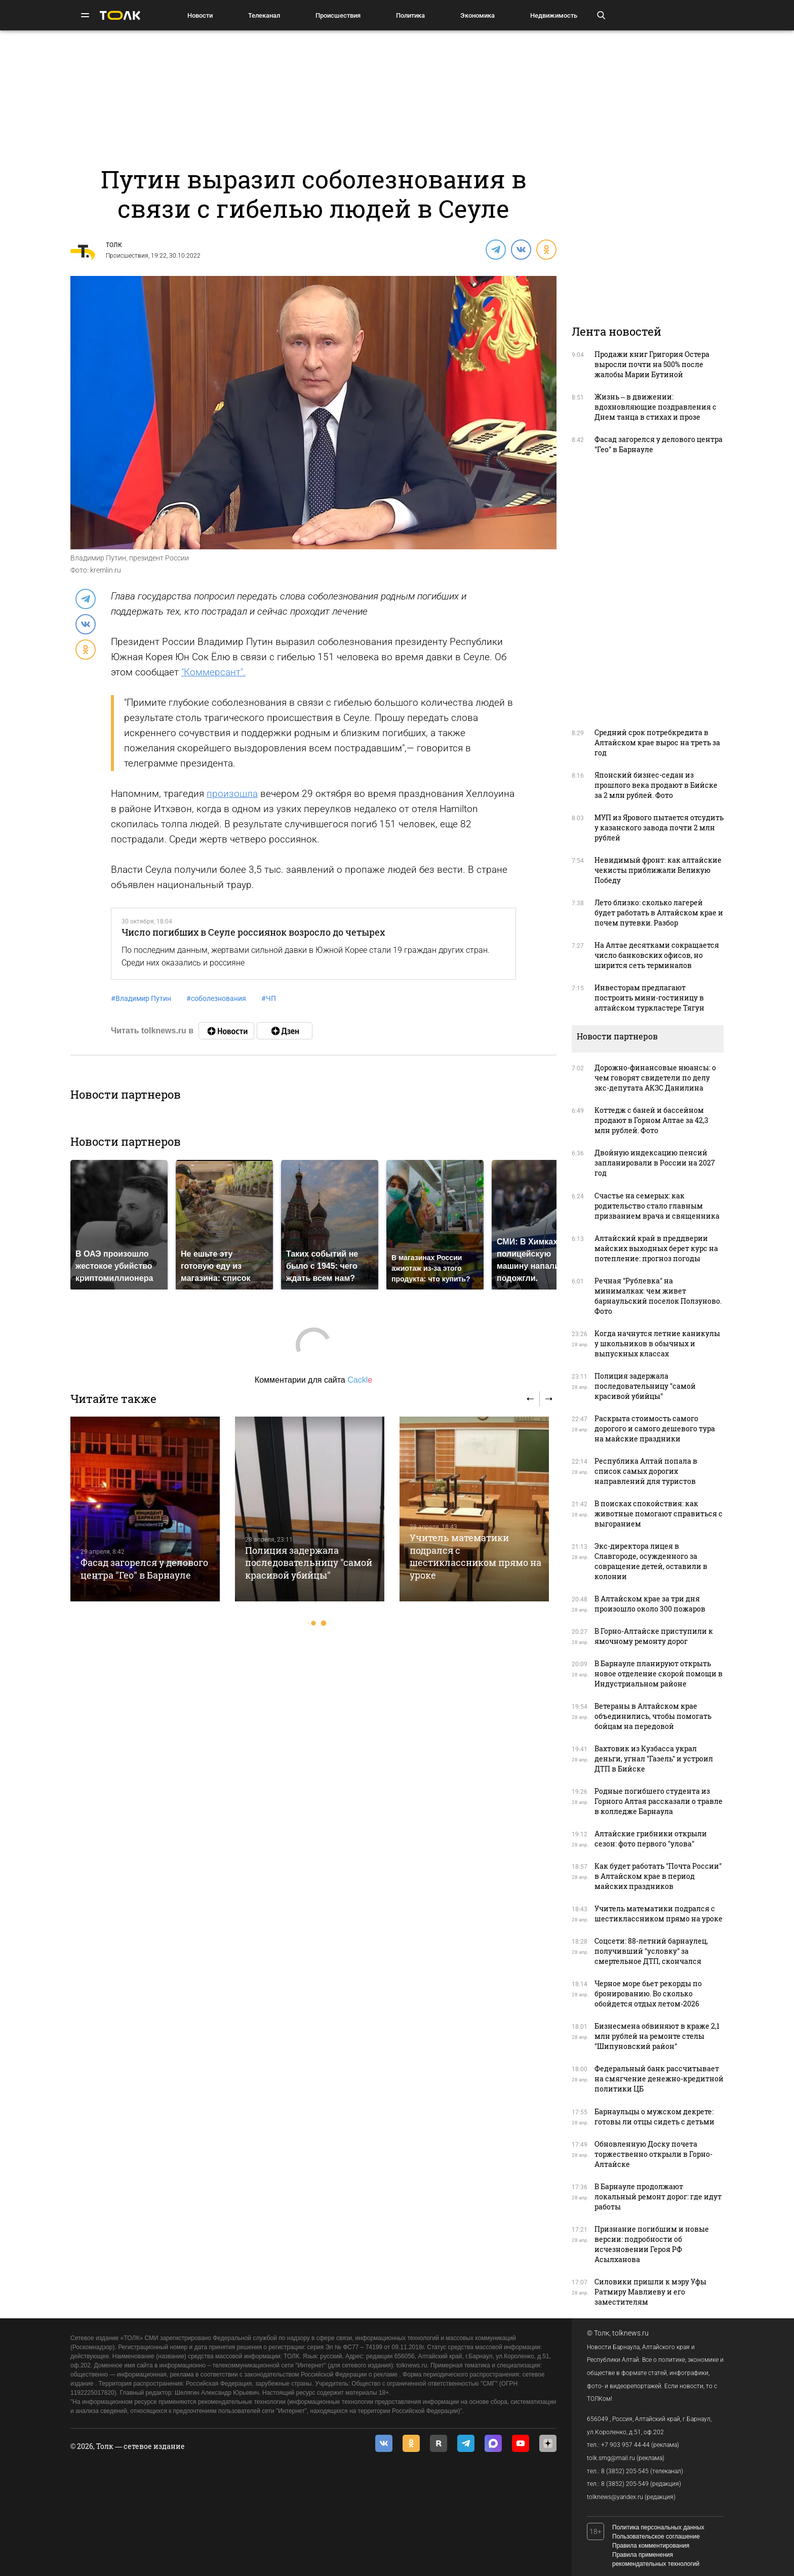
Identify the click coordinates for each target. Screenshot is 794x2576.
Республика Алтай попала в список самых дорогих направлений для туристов (645, 1471)
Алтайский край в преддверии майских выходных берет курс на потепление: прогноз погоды (656, 1248)
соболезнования (216, 998)
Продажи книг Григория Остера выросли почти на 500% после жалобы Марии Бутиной (651, 364)
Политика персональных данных (658, 2527)
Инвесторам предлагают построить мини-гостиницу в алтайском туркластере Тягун (649, 998)
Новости (200, 15)
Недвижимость (553, 15)
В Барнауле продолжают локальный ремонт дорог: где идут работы (658, 2196)
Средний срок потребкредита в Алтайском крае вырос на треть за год (657, 742)
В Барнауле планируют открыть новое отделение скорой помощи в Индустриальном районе (658, 1673)
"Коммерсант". (213, 672)
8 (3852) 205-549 (625, 2483)
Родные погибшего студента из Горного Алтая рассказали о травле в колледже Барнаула (658, 1801)
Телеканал (264, 15)
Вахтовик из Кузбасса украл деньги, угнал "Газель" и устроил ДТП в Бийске (653, 1759)
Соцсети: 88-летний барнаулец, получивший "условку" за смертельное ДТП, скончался (651, 1951)
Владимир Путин (141, 998)
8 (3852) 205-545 (625, 2471)
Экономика (477, 15)
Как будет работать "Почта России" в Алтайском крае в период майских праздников (658, 1876)
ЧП (268, 998)
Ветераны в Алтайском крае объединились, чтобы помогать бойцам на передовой (652, 1716)
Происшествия (338, 15)
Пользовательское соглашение (656, 2536)
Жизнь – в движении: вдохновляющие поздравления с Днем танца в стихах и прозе (655, 407)
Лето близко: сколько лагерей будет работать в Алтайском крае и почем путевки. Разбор (658, 913)
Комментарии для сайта (313, 1380)
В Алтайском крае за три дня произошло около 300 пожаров (649, 1604)
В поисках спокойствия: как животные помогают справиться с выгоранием (658, 1513)
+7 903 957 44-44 (625, 2444)
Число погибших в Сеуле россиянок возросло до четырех (253, 932)
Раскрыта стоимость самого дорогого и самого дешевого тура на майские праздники (654, 1428)
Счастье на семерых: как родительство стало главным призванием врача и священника (657, 1206)
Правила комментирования (650, 2545)
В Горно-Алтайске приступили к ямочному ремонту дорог (653, 1636)
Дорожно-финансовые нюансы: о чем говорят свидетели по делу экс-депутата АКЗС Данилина (655, 1078)
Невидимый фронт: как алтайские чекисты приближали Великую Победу (658, 870)
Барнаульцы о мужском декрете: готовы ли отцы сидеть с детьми (654, 2116)
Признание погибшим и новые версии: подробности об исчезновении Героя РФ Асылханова (651, 2244)
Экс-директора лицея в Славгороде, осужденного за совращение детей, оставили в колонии (650, 1561)
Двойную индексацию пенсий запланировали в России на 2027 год (654, 1163)
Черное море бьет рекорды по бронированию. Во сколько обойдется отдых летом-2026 (648, 1993)
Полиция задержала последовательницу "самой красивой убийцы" (308, 1562)
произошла (232, 793)
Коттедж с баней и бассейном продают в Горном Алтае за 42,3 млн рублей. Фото (651, 1120)
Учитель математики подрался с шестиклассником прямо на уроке (475, 1556)
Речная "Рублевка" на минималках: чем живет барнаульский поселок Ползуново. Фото (658, 1296)
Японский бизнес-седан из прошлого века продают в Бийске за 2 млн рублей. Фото (656, 785)
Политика (410, 15)
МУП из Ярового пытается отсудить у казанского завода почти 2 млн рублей (659, 827)
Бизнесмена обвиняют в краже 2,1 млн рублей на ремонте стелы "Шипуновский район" (657, 2036)
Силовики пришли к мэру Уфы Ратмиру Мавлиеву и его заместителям (650, 2292)
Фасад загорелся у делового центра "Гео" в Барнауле (144, 1568)
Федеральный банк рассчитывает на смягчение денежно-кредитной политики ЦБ (659, 2079)
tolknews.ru (630, 2333)
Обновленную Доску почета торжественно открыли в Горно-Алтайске (653, 2154)
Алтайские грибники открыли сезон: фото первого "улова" (650, 1838)
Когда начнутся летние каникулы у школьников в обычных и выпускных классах (657, 1343)
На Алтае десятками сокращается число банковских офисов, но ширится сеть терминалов (656, 955)
